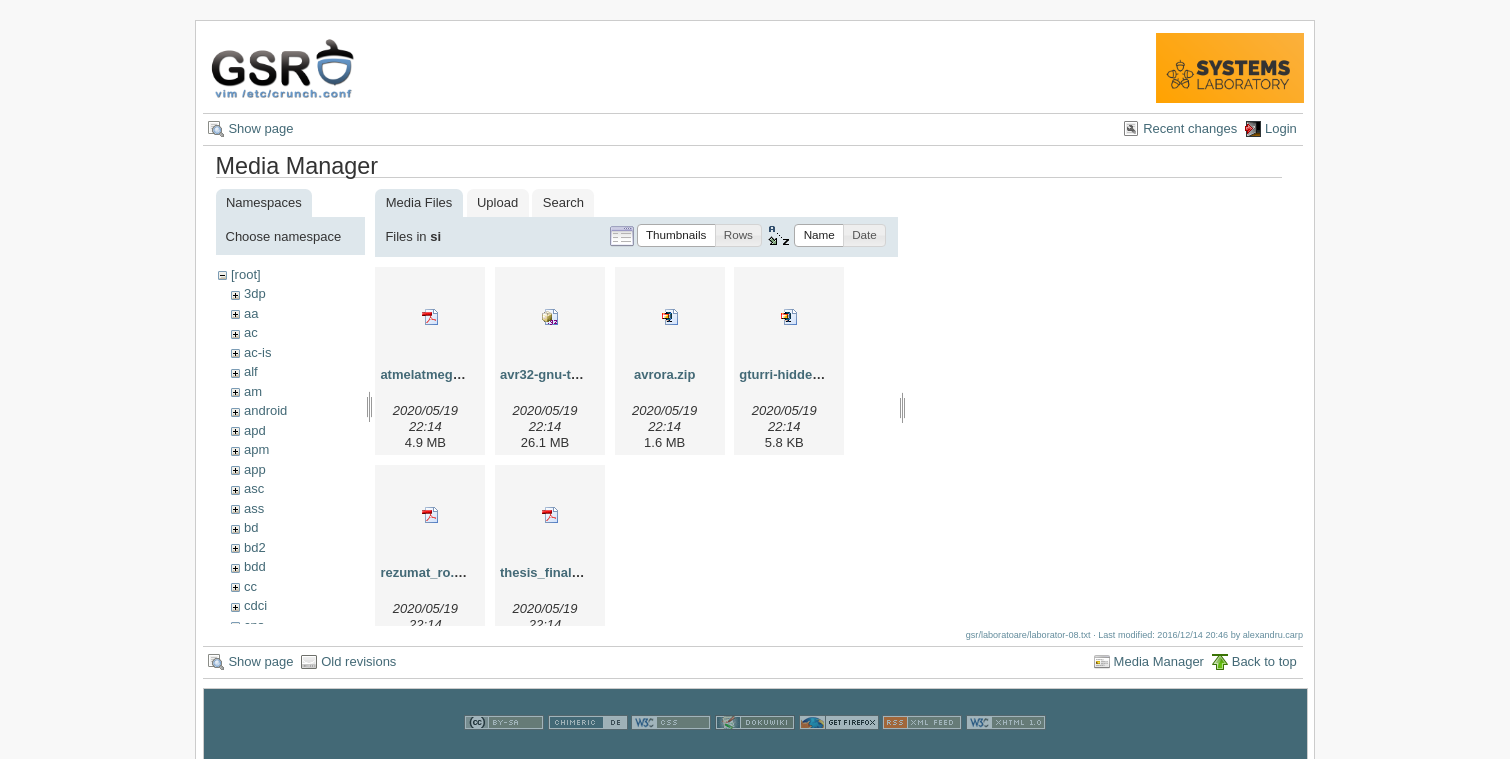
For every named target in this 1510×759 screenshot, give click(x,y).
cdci (255, 605)
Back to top (1264, 668)
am (253, 391)
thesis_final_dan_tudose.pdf (588, 572)
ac (251, 332)
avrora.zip (664, 374)
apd (255, 430)
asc (254, 488)
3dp (255, 293)
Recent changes (1190, 128)
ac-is (257, 352)
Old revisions (358, 668)
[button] (676, 235)
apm (256, 449)
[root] (246, 274)
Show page (260, 128)
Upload (497, 202)
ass (254, 508)
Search (563, 202)
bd (251, 527)
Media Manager (1159, 668)
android (265, 410)
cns (254, 625)
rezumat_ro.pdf (427, 572)
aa (251, 313)
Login (1281, 128)
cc (250, 586)
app (255, 469)
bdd (255, 566)
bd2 (255, 547)
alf (251, 371)
